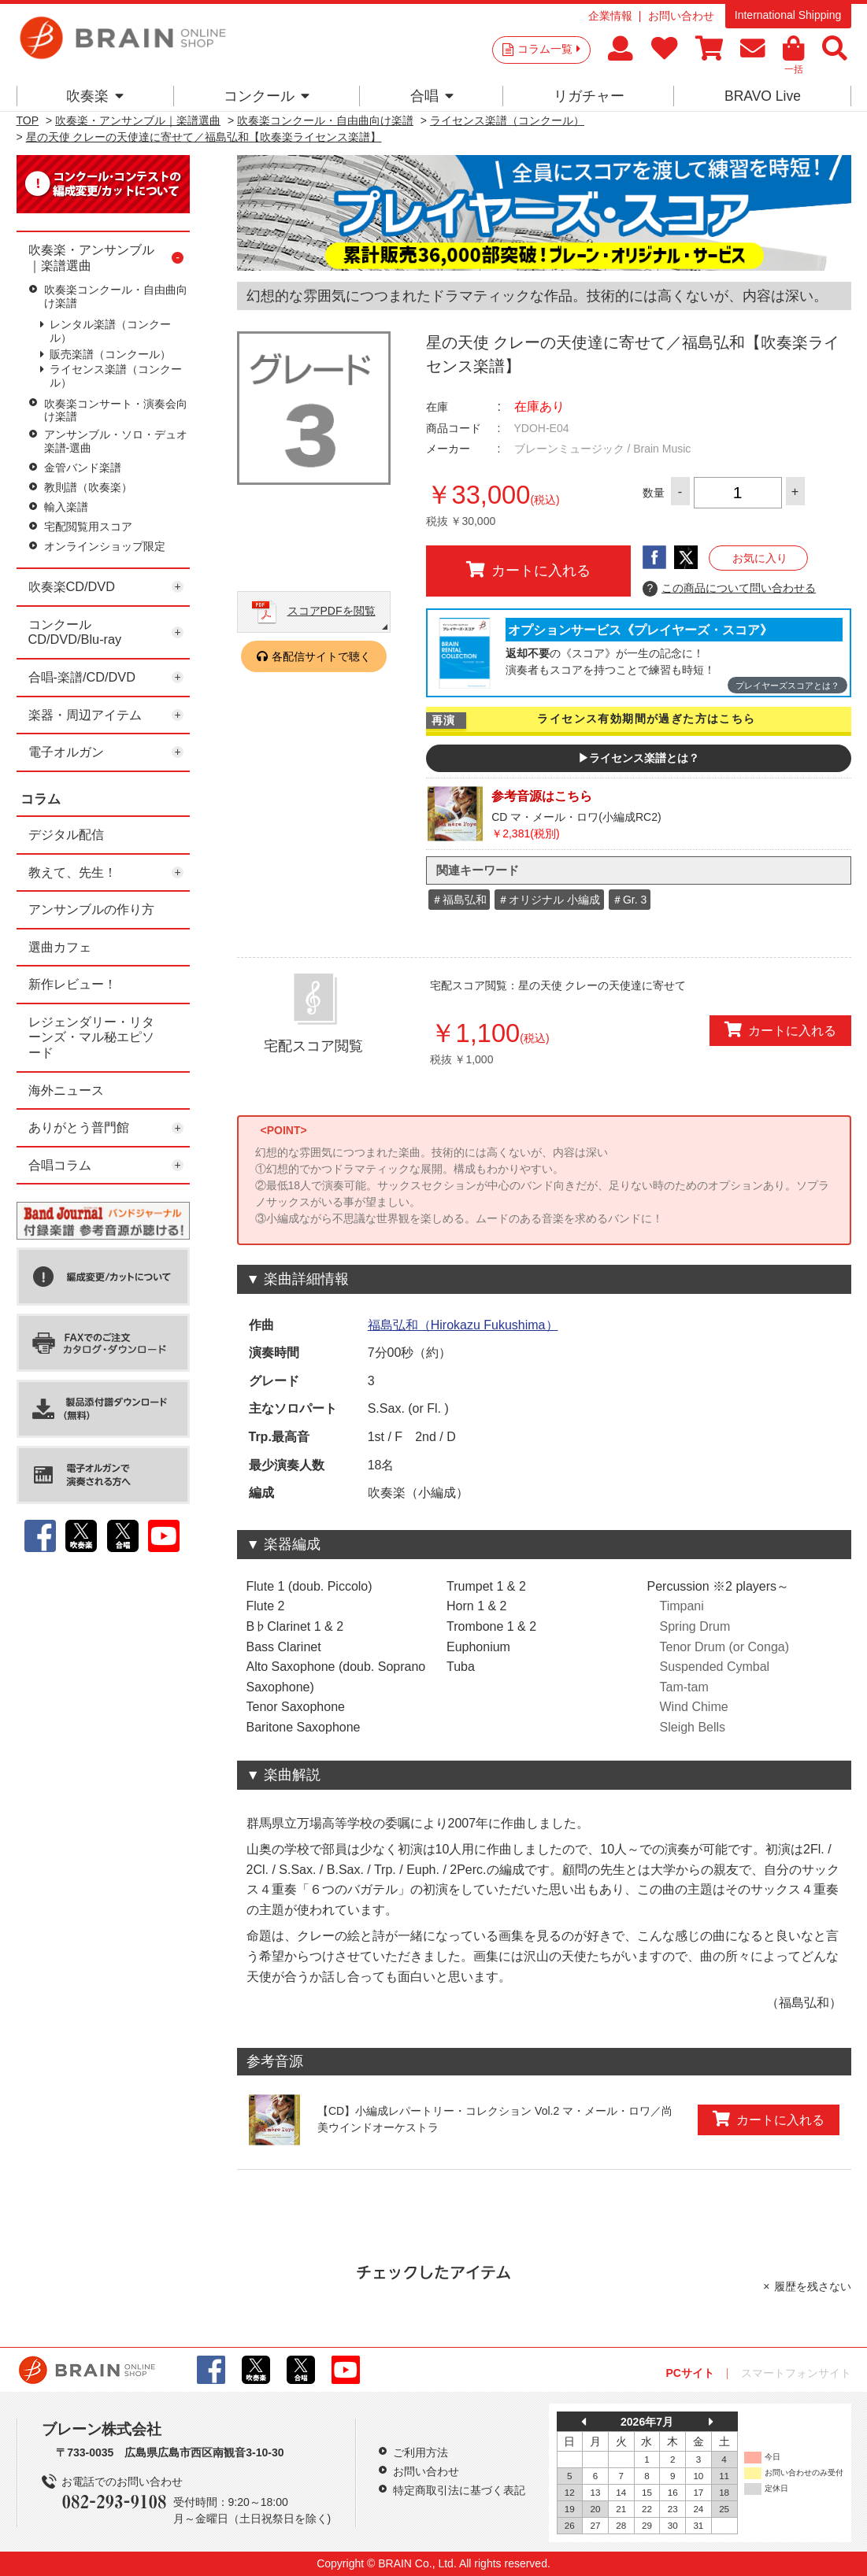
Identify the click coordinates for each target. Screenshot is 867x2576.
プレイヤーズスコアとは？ (787, 685)
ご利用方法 (420, 2452)
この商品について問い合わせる (730, 589)
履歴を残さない (812, 2286)
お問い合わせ (681, 15)
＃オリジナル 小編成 (549, 899)
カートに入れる (528, 569)
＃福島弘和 (459, 899)
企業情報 (610, 15)
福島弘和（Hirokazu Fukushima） (463, 1325)
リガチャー (589, 96)
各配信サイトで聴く (321, 656)
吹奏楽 (95, 96)
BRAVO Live (762, 96)
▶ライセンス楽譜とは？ (638, 758)
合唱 (432, 96)
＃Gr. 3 (629, 899)
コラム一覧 (548, 49)
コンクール (266, 96)
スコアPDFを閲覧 (331, 610)
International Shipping (788, 15)
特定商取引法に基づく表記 (459, 2490)
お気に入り (759, 558)
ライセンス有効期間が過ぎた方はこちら (646, 718)
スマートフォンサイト (796, 2373)
